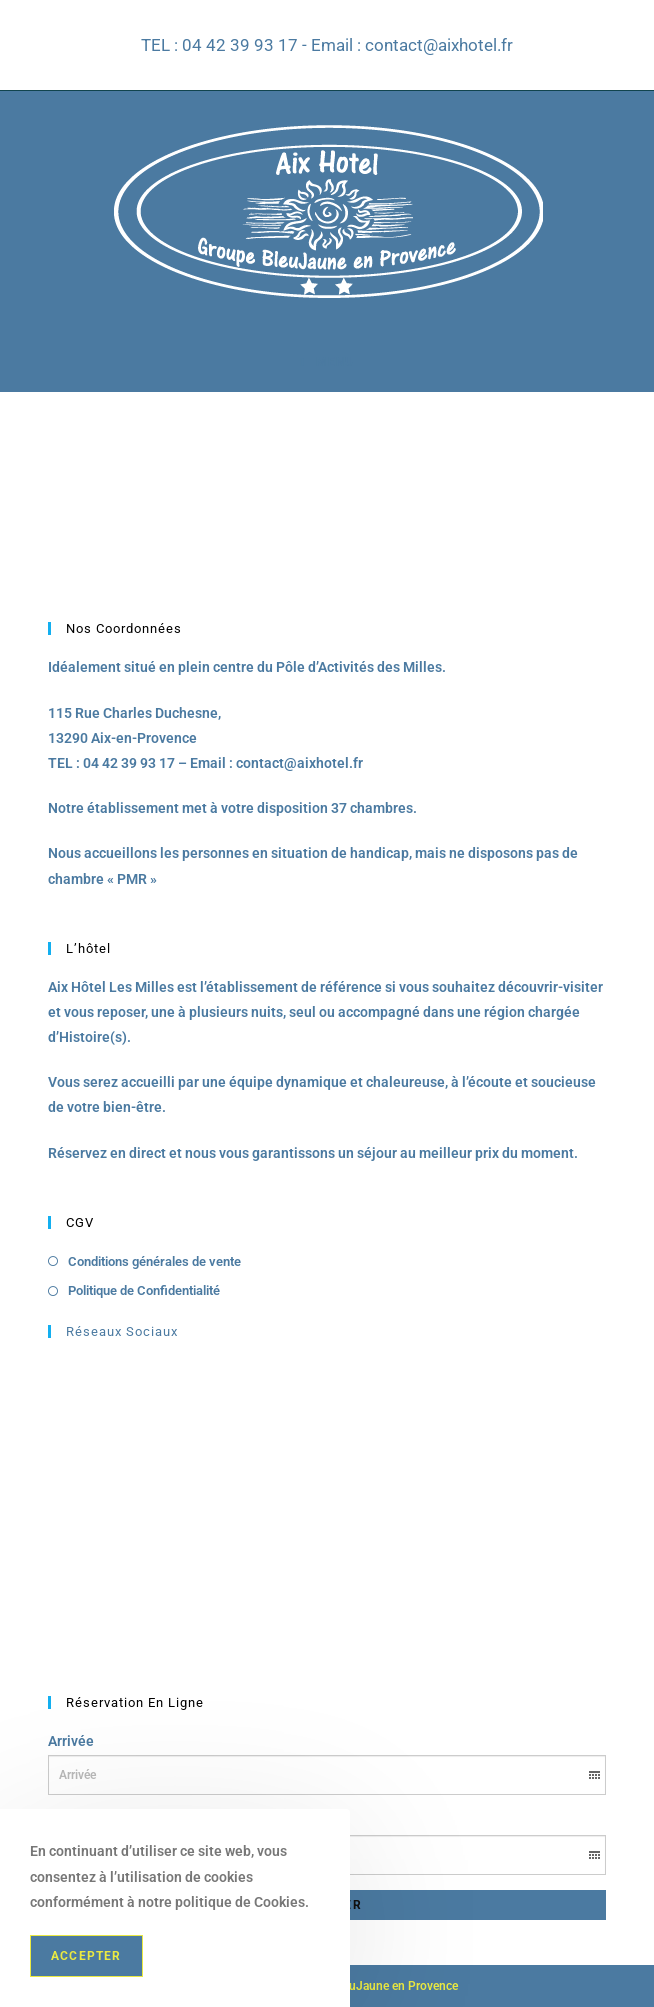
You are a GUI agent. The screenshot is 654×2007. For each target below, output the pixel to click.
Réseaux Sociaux (122, 1331)
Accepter (86, 1956)
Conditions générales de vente (154, 1261)
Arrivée (71, 1741)
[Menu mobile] (326, 362)
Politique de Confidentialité (144, 1290)
